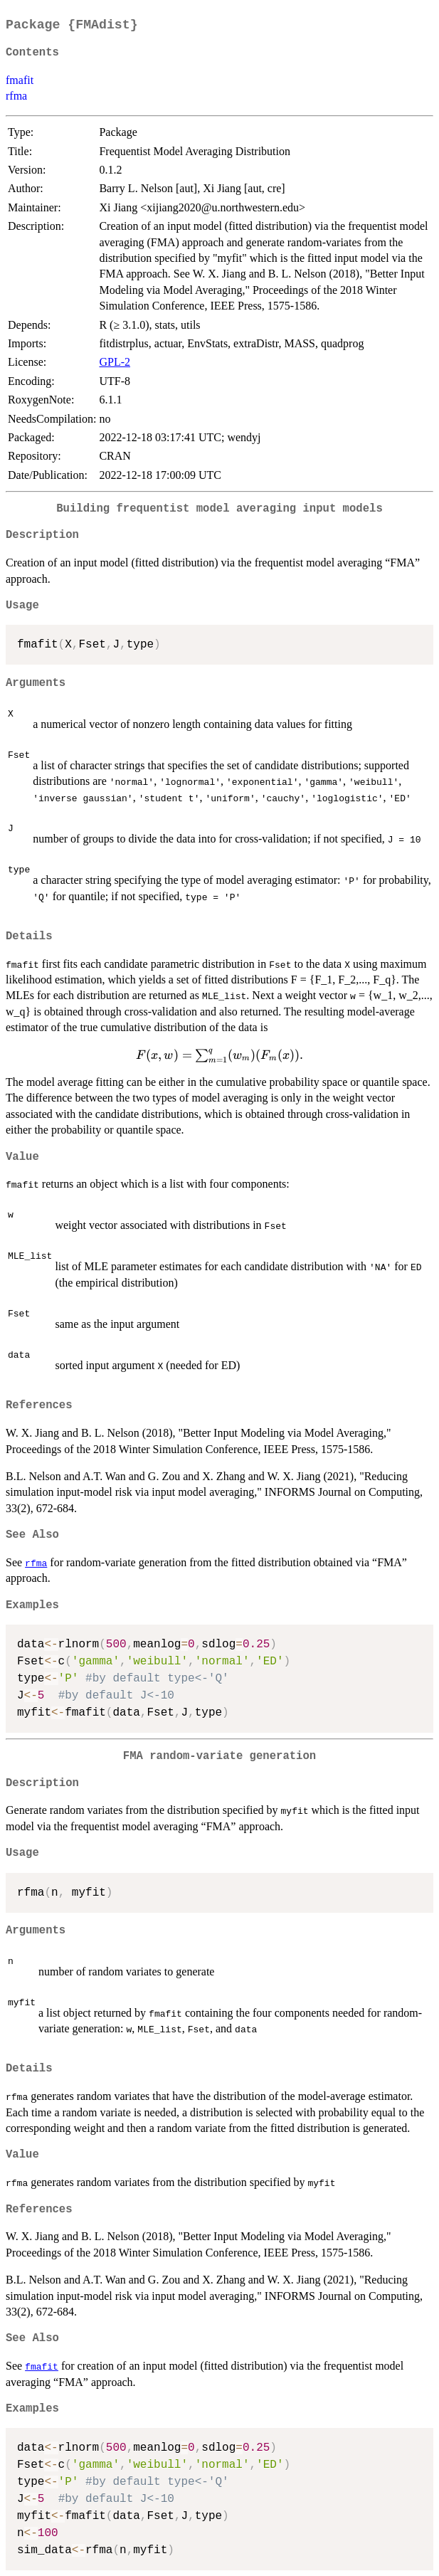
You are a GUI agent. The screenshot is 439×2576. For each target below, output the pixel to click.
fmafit (19, 80)
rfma (16, 96)
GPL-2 (114, 362)
